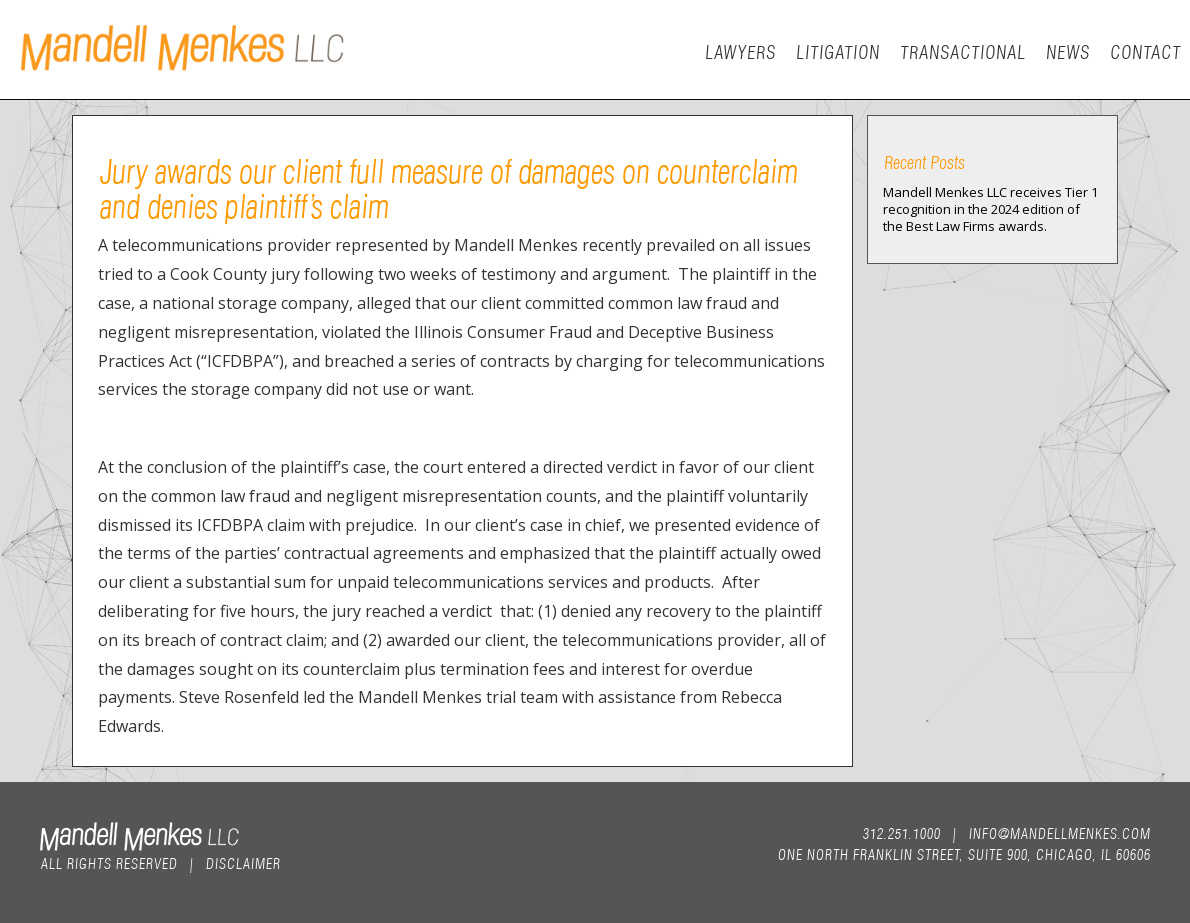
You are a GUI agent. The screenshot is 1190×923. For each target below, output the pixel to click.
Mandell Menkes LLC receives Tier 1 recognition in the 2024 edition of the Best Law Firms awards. (990, 209)
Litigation (837, 50)
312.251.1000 (901, 832)
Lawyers (739, 50)
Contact (1144, 50)
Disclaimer (242, 862)
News (1067, 50)
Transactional (962, 50)
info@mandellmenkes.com (1059, 832)
